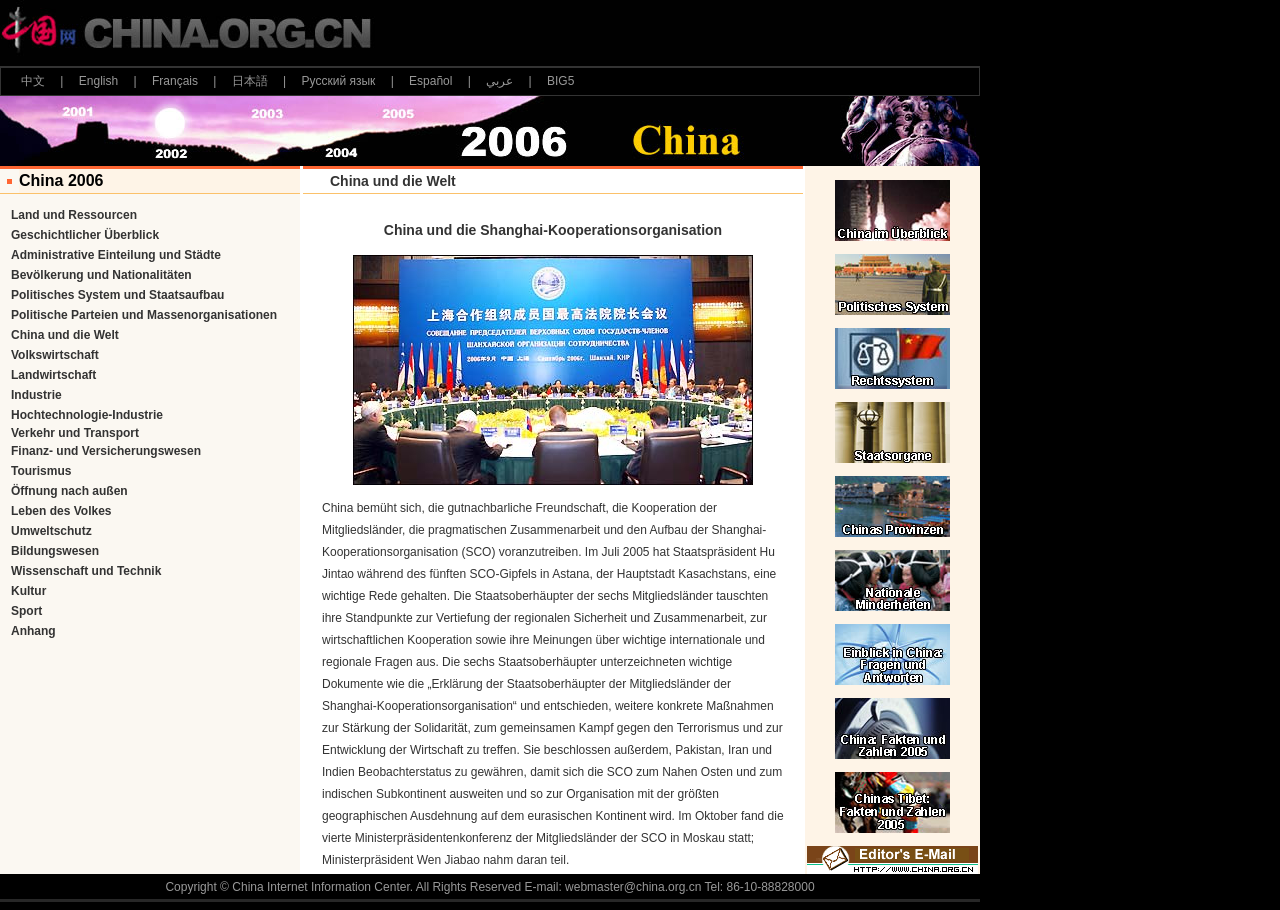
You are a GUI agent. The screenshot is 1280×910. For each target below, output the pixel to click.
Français (175, 81)
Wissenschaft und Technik (86, 571)
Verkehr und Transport (75, 433)
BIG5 (560, 81)
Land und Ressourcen (74, 215)
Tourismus (41, 471)
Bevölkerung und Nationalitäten (101, 275)
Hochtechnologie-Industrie (87, 415)
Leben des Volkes (61, 511)
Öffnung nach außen (69, 491)
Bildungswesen (55, 551)
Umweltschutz (51, 531)
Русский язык (339, 81)
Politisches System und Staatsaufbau (117, 295)
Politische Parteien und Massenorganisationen (144, 315)
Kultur (28, 591)
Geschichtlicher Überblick (85, 235)
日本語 (250, 81)
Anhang (33, 631)
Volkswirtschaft (55, 355)
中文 (33, 81)
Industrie (36, 395)
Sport (26, 611)
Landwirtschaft (53, 375)
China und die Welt (65, 335)
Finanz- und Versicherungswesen (106, 451)
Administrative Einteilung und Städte (116, 255)
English (98, 81)
